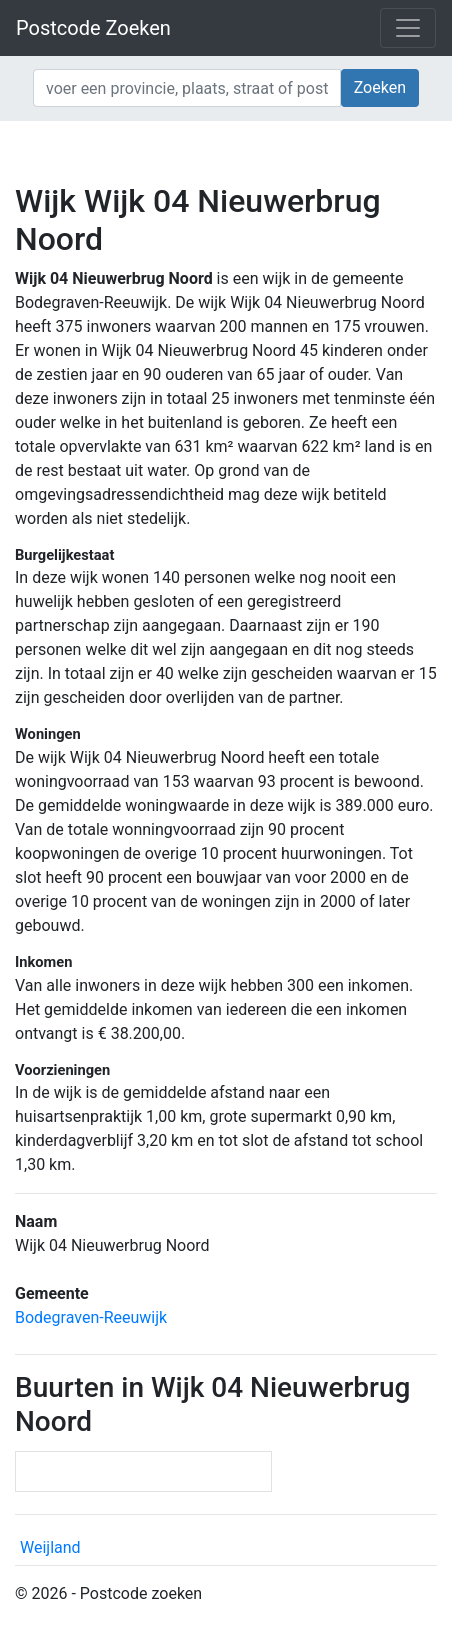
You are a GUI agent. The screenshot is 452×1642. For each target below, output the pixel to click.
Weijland (50, 1547)
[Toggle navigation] (408, 28)
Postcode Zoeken (93, 28)
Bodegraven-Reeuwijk (91, 1317)
